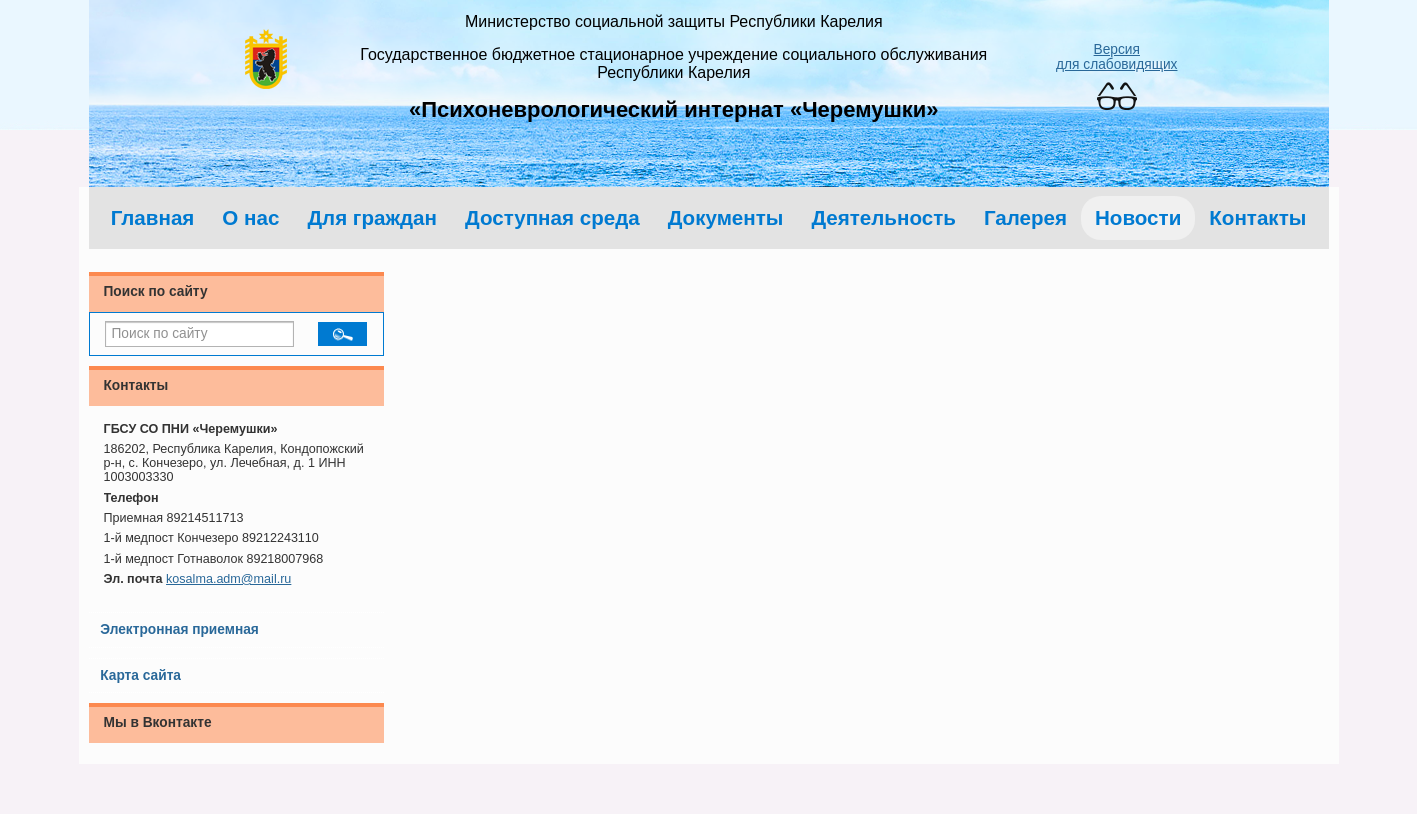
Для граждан (372, 217)
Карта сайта (140, 675)
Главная (153, 217)
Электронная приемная (179, 629)
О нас (250, 217)
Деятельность (883, 217)
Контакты (1257, 217)
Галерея (1025, 217)
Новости (1138, 217)
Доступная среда (552, 217)
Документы (726, 217)
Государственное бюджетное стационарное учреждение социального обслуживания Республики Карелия (673, 63)
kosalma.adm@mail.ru (228, 579)
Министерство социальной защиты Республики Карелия (674, 21)
